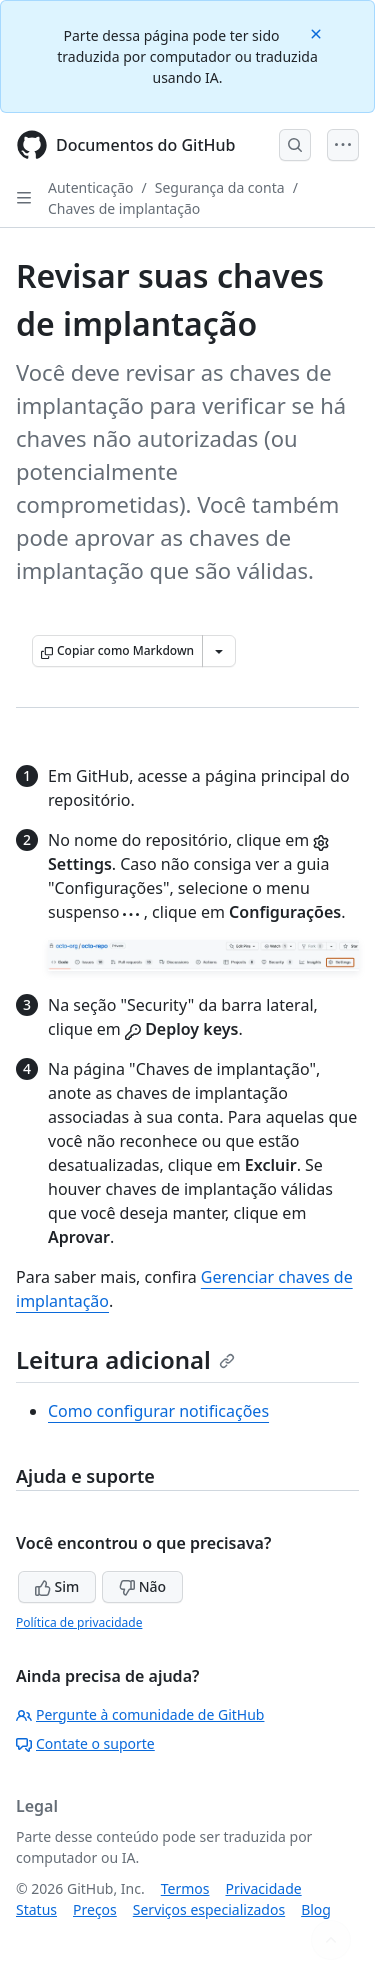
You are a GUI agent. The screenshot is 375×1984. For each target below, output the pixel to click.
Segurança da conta (220, 187)
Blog (316, 1909)
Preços (95, 1909)
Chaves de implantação (124, 208)
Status (36, 1909)
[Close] (318, 32)
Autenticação (90, 187)
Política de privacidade (79, 1622)
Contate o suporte (85, 1743)
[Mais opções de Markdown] (219, 651)
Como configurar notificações (158, 1411)
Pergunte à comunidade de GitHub (140, 1714)
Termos (185, 1888)
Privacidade (264, 1888)
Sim (57, 1586)
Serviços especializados (209, 1909)
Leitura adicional (125, 1359)
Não (142, 1586)
